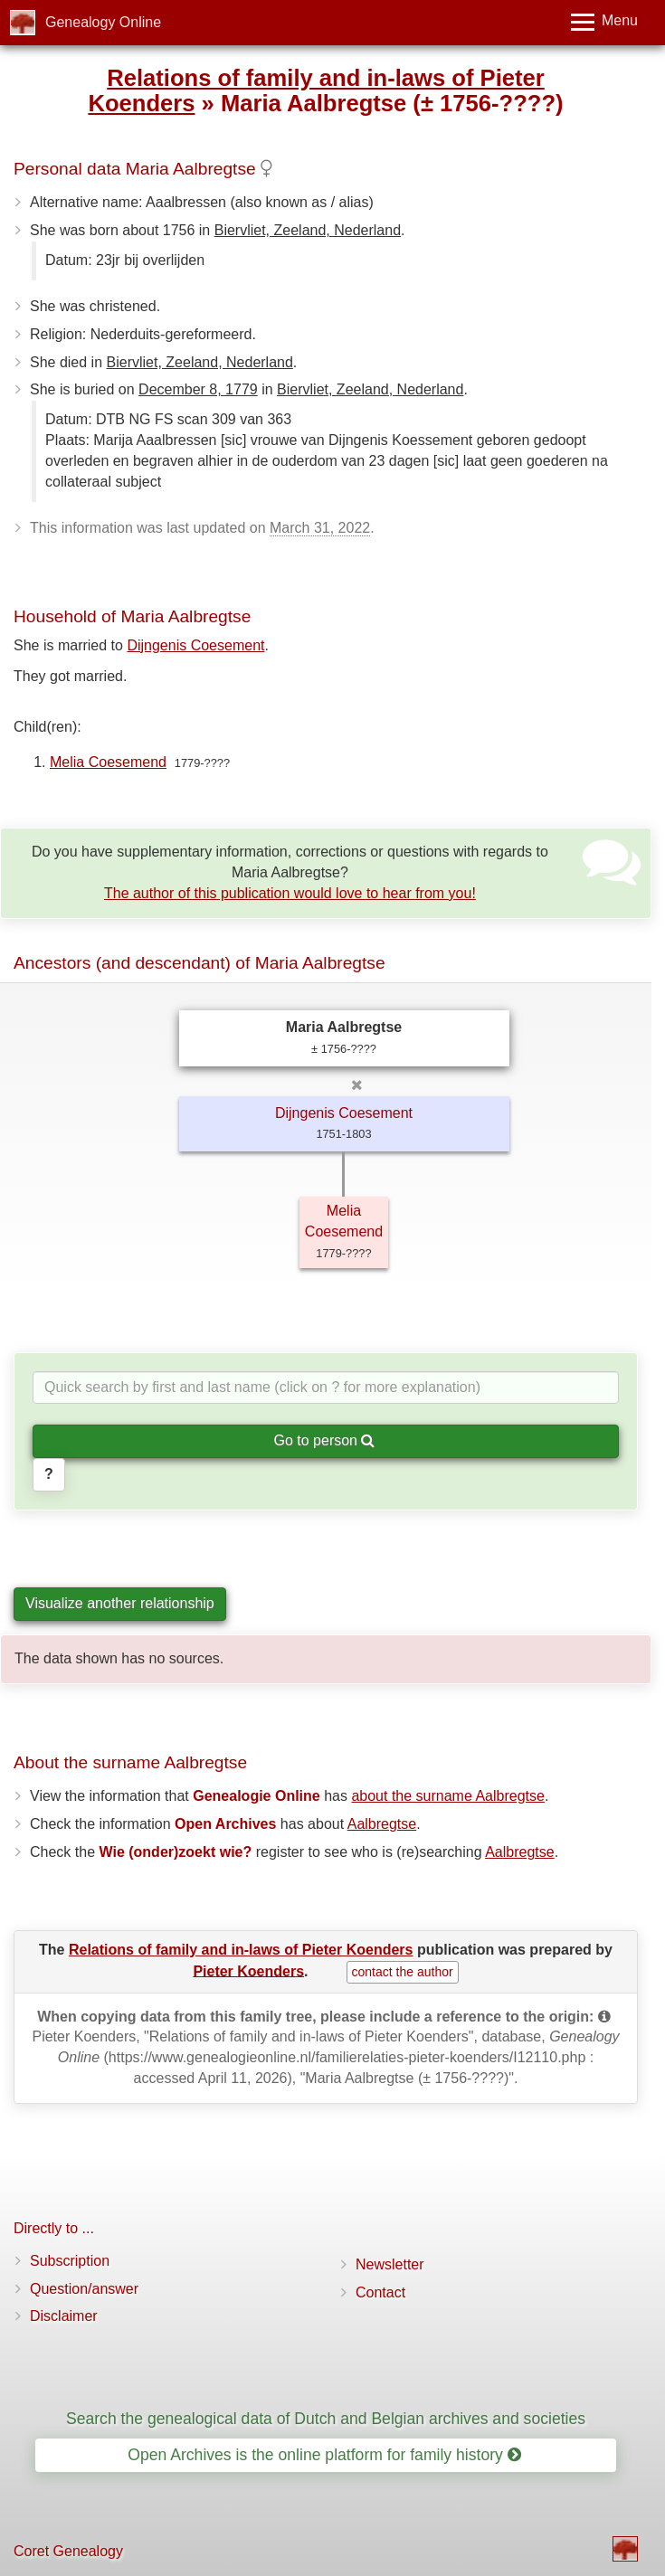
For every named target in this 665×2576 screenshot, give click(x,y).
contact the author (402, 1972)
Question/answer (84, 2289)
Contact (380, 2292)
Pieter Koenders (248, 1970)
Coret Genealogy (68, 2551)
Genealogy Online (103, 22)
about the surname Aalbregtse (447, 1796)
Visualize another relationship (119, 1603)
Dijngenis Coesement (195, 645)
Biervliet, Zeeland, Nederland (307, 230)
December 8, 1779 (198, 389)
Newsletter (390, 2264)
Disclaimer (64, 2316)
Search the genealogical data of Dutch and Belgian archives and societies (325, 2419)
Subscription (69, 2260)
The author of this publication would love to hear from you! (290, 893)
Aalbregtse (382, 1824)
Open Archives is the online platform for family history (324, 2455)
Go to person (324, 1440)
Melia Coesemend (108, 762)
